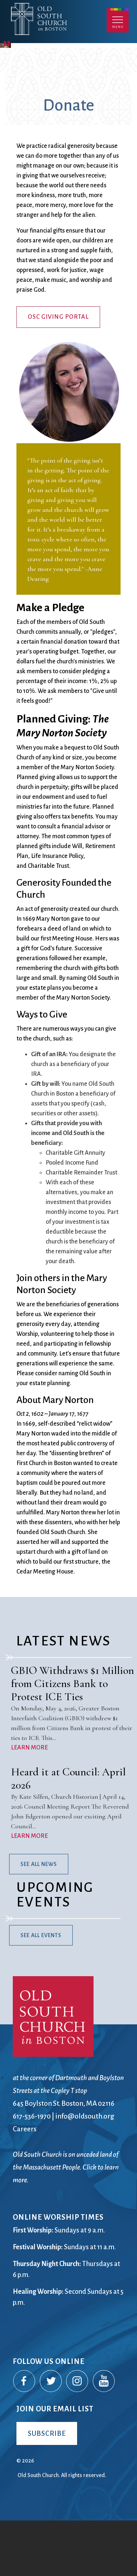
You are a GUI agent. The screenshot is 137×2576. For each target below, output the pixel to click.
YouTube (104, 2436)
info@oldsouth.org (84, 2171)
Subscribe (47, 2488)
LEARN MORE (29, 1802)
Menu (118, 20)
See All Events (40, 1990)
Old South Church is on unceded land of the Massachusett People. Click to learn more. (66, 2222)
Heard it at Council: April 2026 (68, 1833)
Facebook (24, 2436)
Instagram (77, 2436)
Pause (7, 97)
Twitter (51, 2436)
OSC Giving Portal (58, 371)
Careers (25, 2184)
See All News (38, 1919)
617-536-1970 (32, 2171)
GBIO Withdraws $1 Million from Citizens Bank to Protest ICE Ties (72, 1739)
